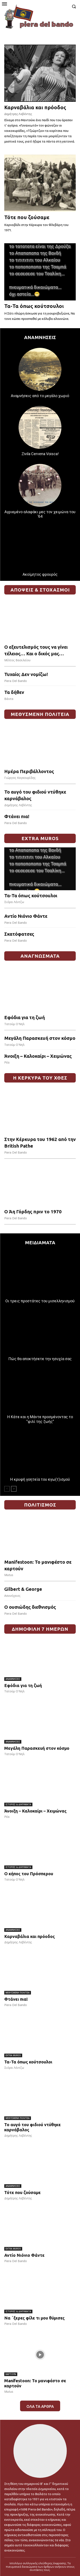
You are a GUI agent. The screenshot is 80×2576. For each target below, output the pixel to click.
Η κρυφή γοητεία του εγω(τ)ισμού (40, 1479)
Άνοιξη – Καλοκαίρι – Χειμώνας (38, 1056)
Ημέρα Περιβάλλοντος (29, 771)
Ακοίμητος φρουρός (40, 574)
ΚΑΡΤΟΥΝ (11, 2374)
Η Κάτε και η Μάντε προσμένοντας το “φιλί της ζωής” (40, 1419)
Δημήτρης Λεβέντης (18, 114)
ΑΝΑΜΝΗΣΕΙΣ (13, 1678)
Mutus (8, 1575)
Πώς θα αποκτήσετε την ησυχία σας (40, 1358)
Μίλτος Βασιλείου (17, 660)
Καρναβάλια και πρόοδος (35, 107)
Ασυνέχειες (12, 1596)
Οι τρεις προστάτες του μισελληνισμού (40, 1301)
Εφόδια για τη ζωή (24, 1017)
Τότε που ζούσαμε (26, 217)
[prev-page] (7, 1489)
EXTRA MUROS (13, 2055)
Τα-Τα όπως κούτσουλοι (34, 306)
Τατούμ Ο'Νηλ (14, 1024)
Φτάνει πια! (16, 816)
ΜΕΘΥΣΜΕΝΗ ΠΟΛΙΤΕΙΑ (18, 1992)
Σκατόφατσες (19, 934)
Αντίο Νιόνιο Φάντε (25, 916)
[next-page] (13, 1489)
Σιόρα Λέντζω (14, 902)
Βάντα (8, 699)
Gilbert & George (23, 1589)
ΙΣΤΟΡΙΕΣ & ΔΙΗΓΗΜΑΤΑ (18, 1804)
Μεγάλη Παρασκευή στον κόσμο (39, 1038)
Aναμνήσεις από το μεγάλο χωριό (40, 395)
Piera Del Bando (15, 681)
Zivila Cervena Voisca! (40, 454)
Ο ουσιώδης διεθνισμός (30, 1607)
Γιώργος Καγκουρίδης (20, 778)
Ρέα (7, 1062)
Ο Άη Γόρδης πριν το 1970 (33, 1211)
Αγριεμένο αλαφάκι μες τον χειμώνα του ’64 (40, 514)
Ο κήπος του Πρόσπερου (28, 1873)
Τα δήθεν (14, 692)
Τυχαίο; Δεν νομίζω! (26, 674)
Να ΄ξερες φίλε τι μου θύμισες (34, 2317)
